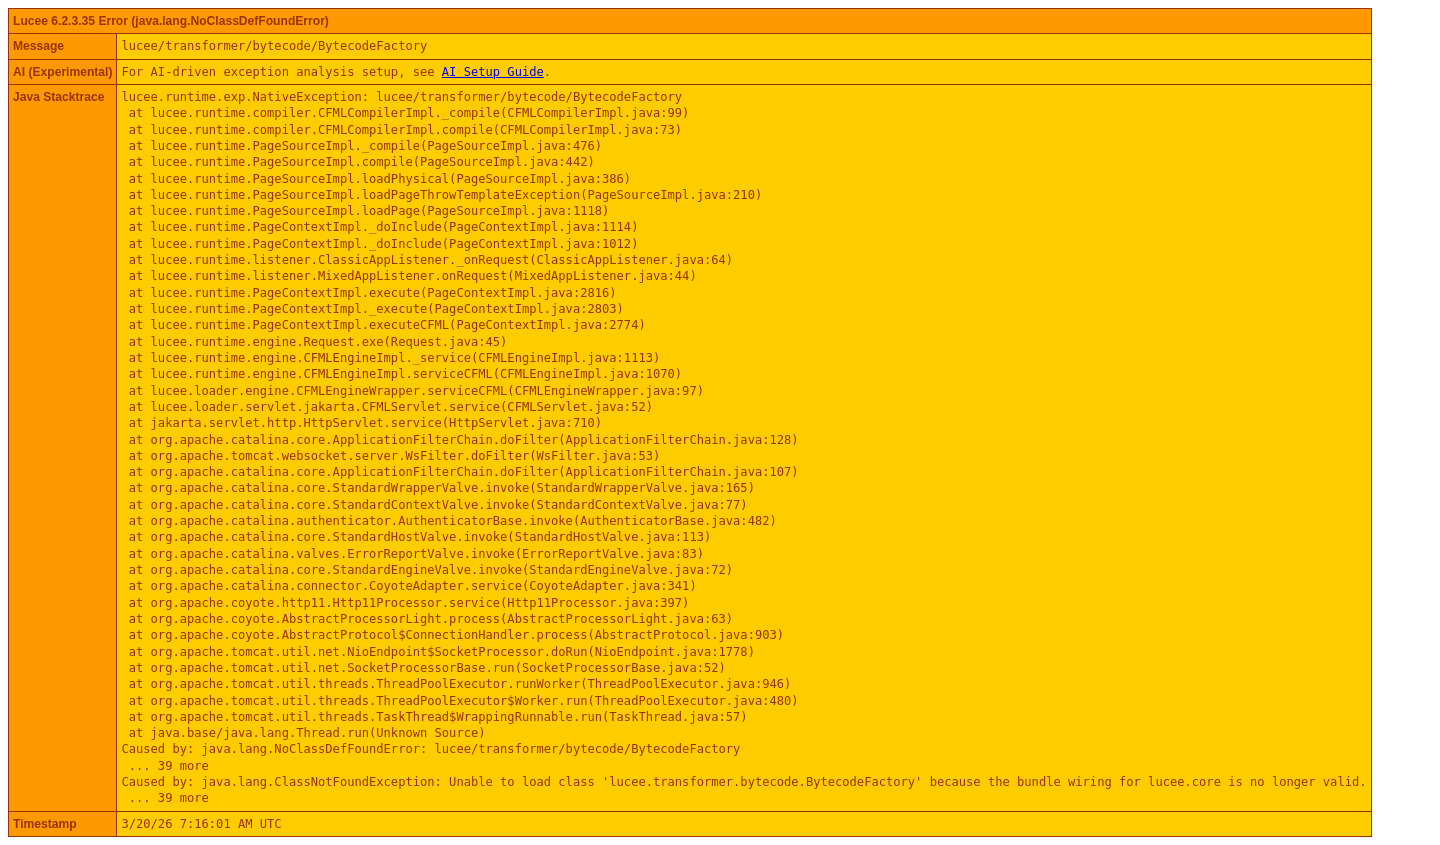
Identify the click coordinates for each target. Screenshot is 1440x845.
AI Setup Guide (493, 72)
